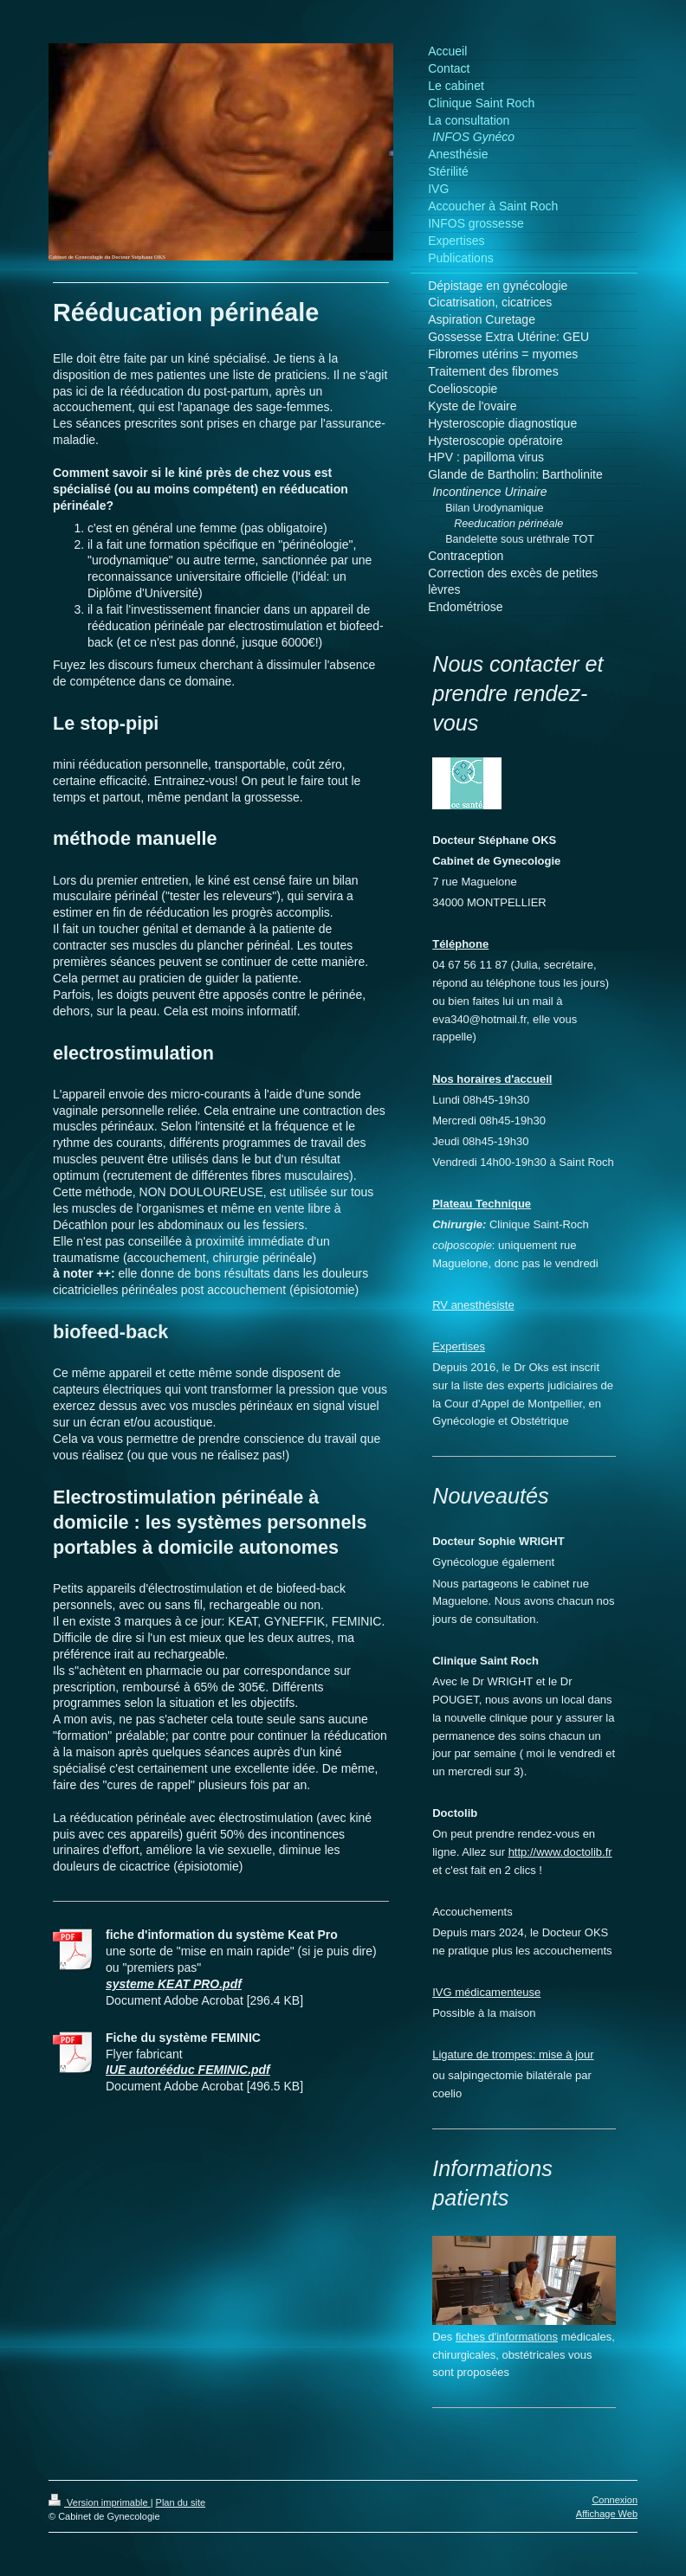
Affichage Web (606, 2513)
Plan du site (180, 2502)
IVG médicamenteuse (486, 1992)
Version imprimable (100, 2502)
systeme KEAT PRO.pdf (174, 1984)
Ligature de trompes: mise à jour (512, 2054)
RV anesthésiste (473, 1304)
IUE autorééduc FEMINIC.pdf (188, 2070)
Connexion (614, 2500)
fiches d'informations (507, 2336)
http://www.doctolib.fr (560, 1851)
